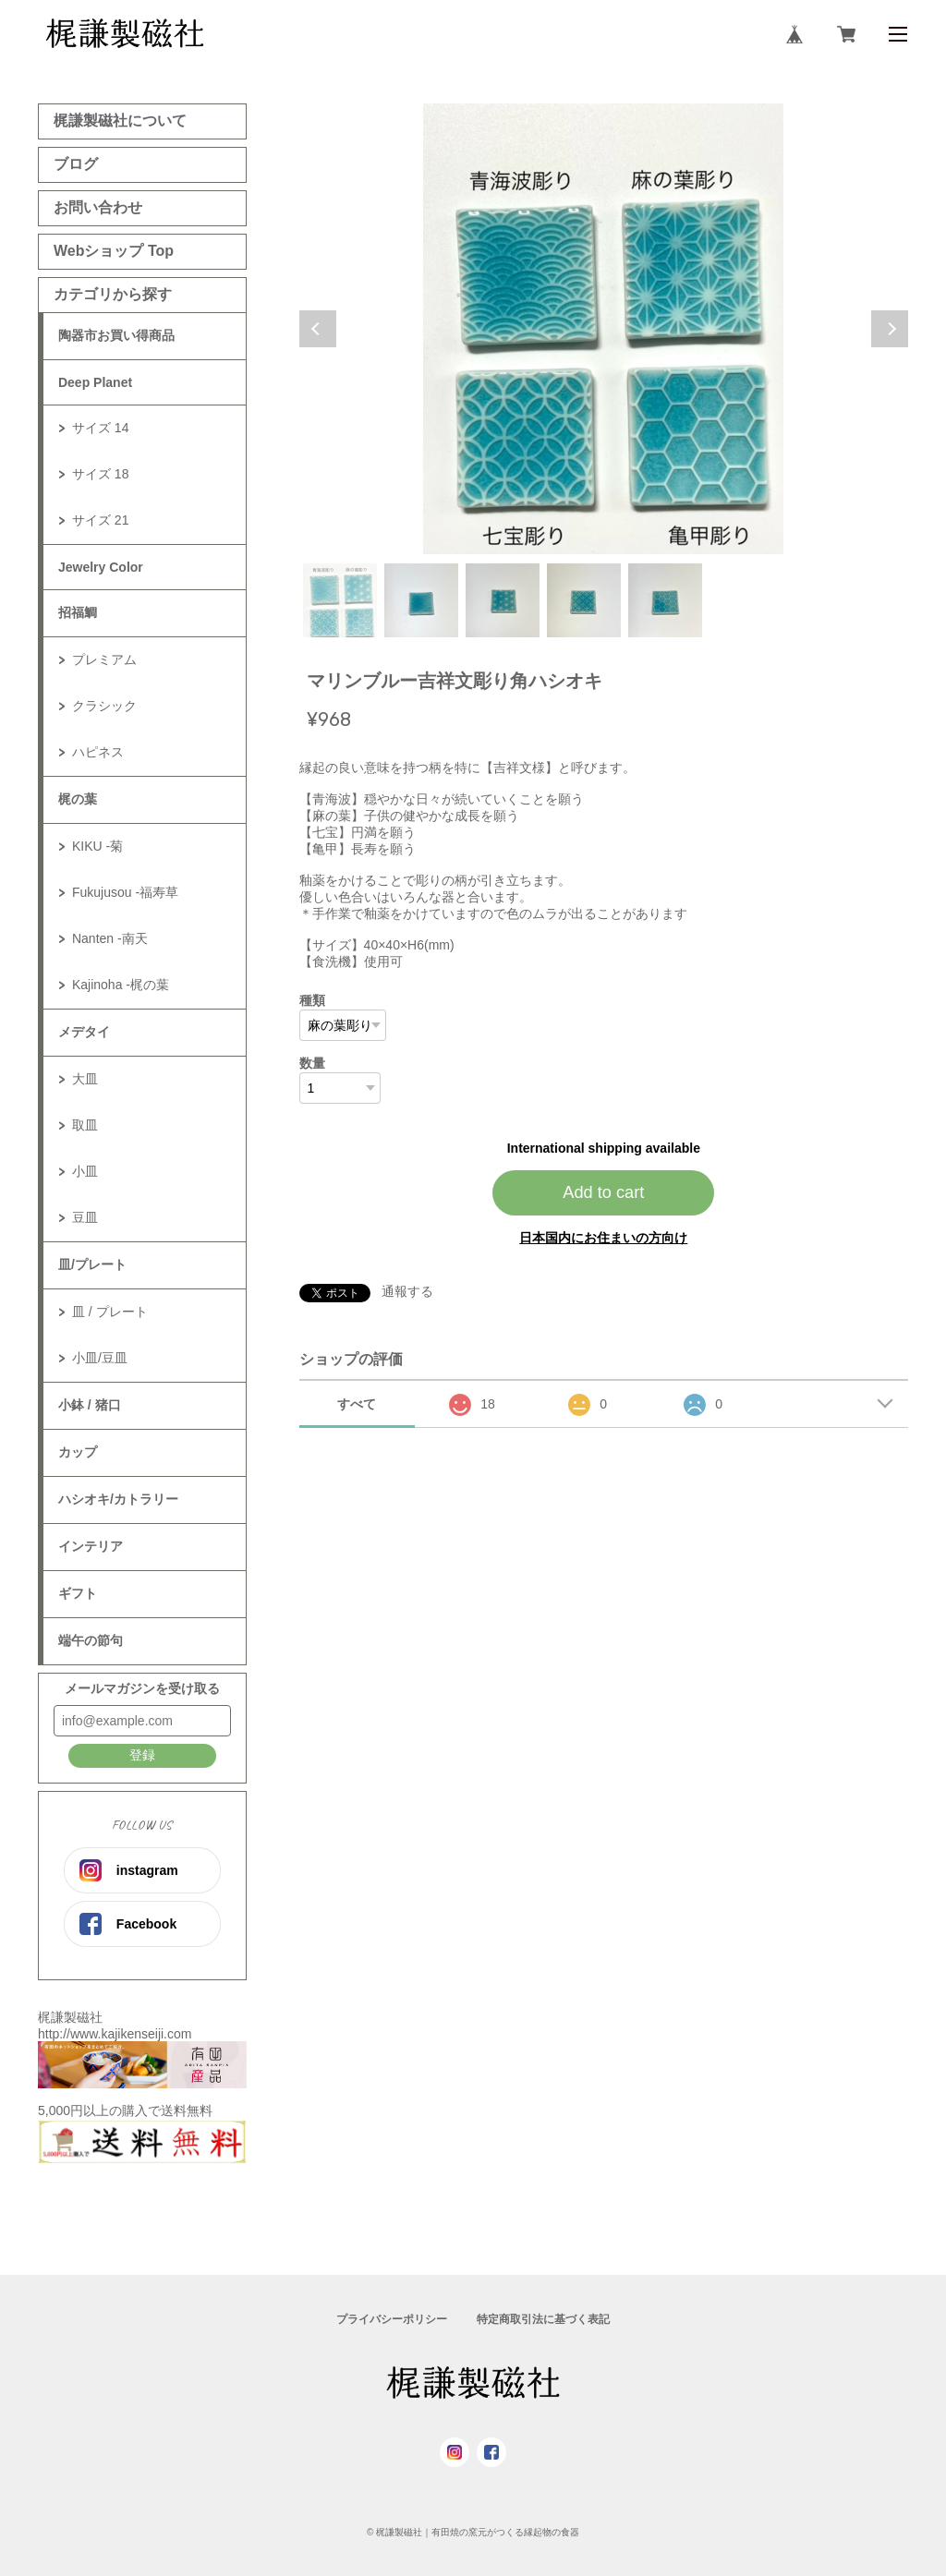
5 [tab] (665, 600)
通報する (407, 1291)
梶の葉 (77, 799)
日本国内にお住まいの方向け (603, 1237)
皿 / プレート (110, 1311)
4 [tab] (584, 600)
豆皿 (85, 1217)
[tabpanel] (603, 328)
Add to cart (603, 1192)
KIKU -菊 (97, 846)
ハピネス (98, 751)
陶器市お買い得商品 (116, 335)
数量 (312, 1063)
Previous (317, 328)
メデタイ (84, 1031)
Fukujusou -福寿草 (125, 892)
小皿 (85, 1171)
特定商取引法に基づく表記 (543, 2319)
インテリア (90, 1546)
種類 (312, 1000)
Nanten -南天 (110, 938)
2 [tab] (421, 600)
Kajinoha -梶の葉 (120, 984)
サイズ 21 (100, 520)
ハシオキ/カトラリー (118, 1499)
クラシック (104, 705)
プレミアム (104, 659)
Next (889, 328)
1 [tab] (340, 600)
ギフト (77, 1593)
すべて (356, 1404)
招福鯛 (77, 612)
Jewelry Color (100, 567)
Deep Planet (95, 382)
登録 (142, 1755)
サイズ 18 (100, 473)
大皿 (85, 1078)
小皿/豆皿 (99, 1357)
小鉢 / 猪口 (89, 1404)
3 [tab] (503, 600)
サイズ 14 (100, 427)
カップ (77, 1452)
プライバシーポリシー (391, 2319)
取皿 (85, 1125)
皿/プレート (92, 1264)
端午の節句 (90, 1640)
